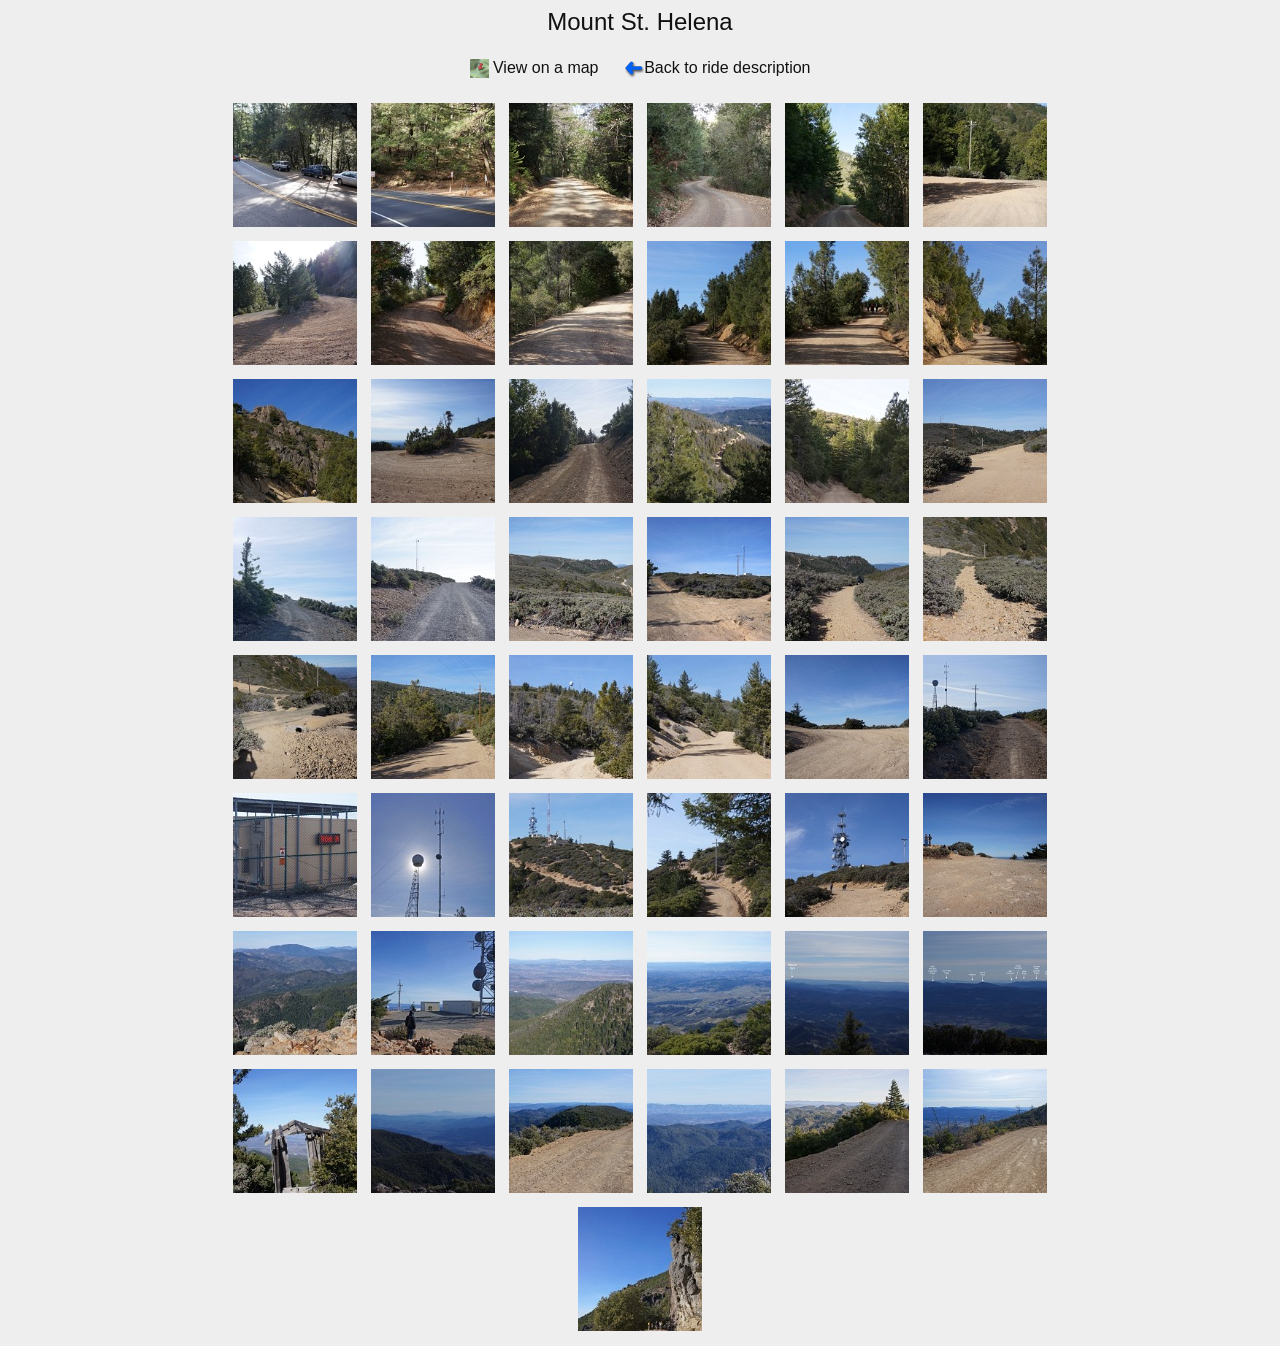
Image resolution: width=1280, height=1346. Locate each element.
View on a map (546, 67)
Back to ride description (727, 67)
